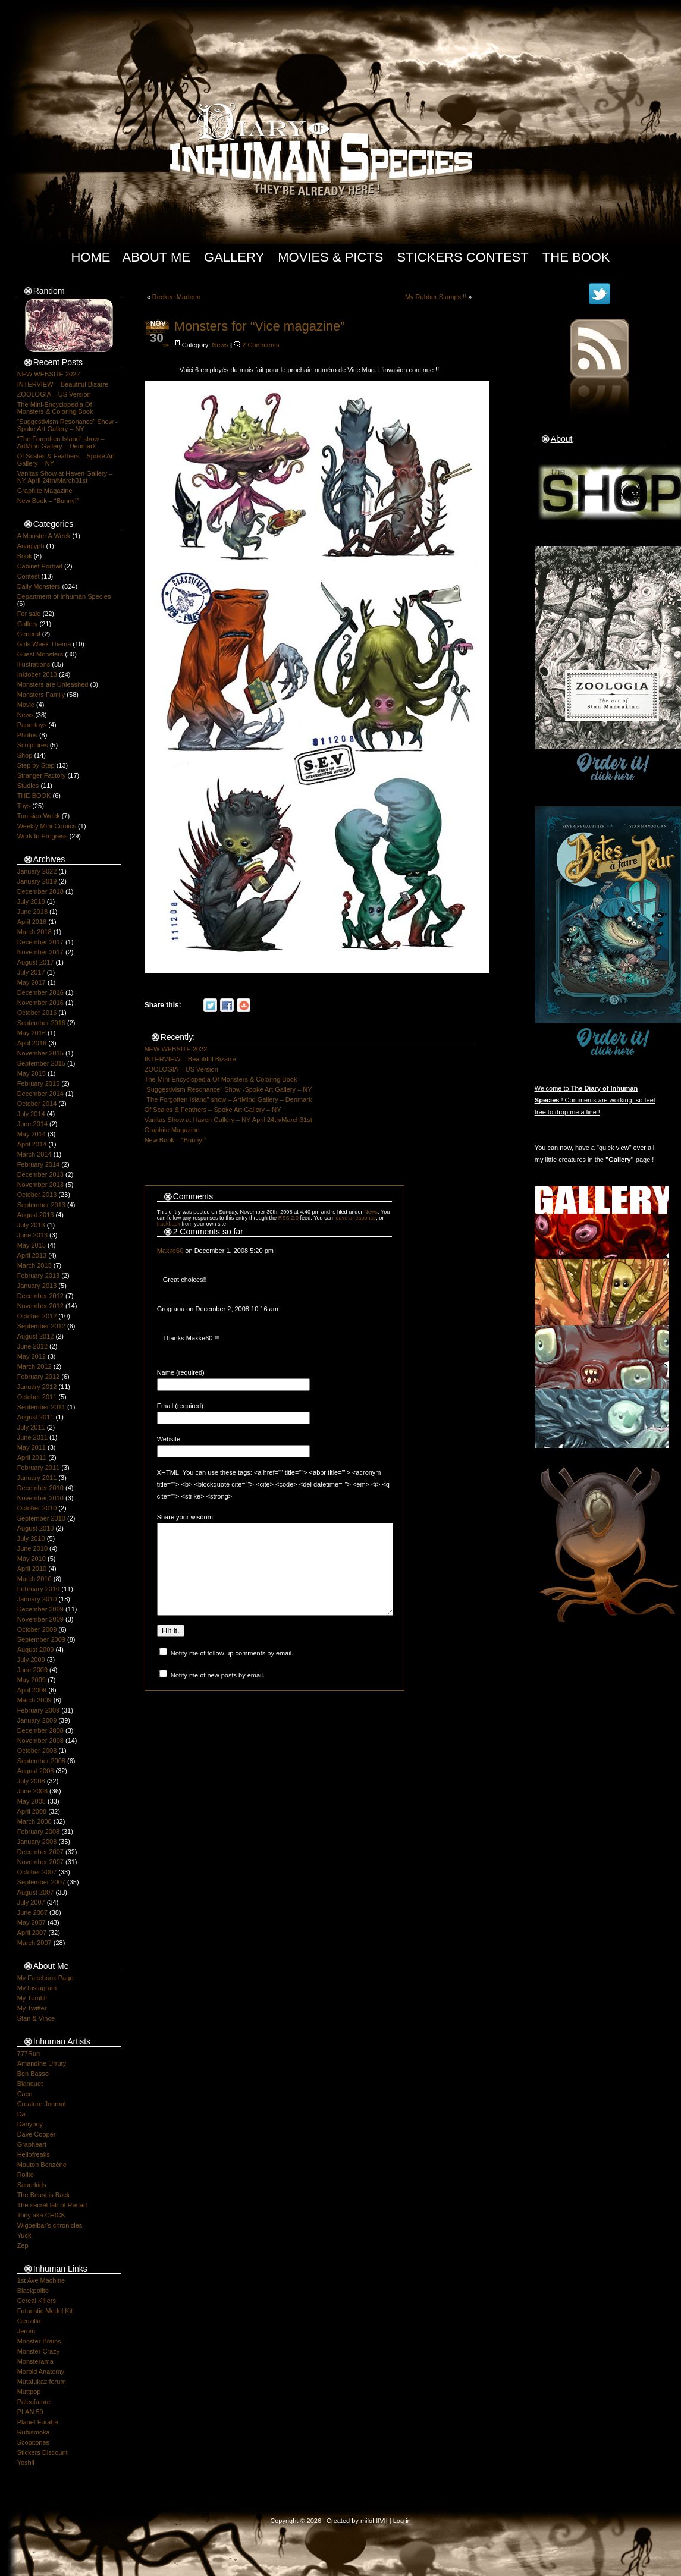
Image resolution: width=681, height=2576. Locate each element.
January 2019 (37, 881)
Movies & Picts (330, 257)
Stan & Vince (36, 2018)
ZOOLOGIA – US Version (54, 394)
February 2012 (38, 1376)
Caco (25, 2093)
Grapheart (32, 2144)
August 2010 (35, 1528)
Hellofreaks (33, 2154)
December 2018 (40, 891)
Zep (23, 2245)
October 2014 (37, 1103)
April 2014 (32, 1144)
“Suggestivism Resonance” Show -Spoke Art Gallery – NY (67, 425)
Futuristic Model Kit (45, 2310)
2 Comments (260, 344)
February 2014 (38, 1164)
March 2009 (34, 1700)
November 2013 (40, 1184)
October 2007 (37, 1872)
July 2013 (31, 1225)
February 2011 (38, 1467)
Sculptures (32, 745)
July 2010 (31, 1538)
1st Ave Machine (41, 2280)
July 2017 (31, 972)
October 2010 (37, 1508)
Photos (27, 735)
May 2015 (31, 1073)
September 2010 (41, 1518)
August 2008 (35, 1770)
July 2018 (31, 901)
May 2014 (31, 1134)
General (28, 633)
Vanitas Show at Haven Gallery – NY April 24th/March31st (65, 477)
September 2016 (41, 1022)
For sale (29, 613)
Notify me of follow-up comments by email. (232, 1671)
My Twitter (32, 2008)
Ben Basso (33, 2073)
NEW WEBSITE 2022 (48, 374)
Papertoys (32, 724)
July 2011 (31, 1427)
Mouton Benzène (42, 2164)
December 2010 (40, 1487)
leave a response (355, 1218)
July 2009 (31, 1659)
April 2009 (32, 1690)
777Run (28, 2053)
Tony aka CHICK (41, 2215)
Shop (25, 755)
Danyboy (30, 2124)
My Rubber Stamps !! (435, 296)
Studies (28, 785)
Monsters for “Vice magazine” (259, 326)
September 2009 (41, 1639)
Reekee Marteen (176, 296)
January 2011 (37, 1477)
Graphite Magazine (45, 490)
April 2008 (32, 1811)
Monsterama (35, 2361)
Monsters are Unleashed (53, 684)
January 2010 (37, 1599)
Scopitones (33, 2442)
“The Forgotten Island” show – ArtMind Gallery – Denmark (61, 442)
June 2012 (32, 1346)
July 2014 (31, 1113)
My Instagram (37, 1987)
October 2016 (37, 1012)
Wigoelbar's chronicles (50, 2225)
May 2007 (31, 1922)
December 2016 (40, 992)
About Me (156, 257)
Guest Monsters (40, 654)
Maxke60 (170, 1250)
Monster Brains (39, 2341)
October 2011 (37, 1396)
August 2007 (35, 1892)
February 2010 (38, 1588)
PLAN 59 (30, 2411)
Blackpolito (33, 2290)
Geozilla (29, 2320)
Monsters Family (41, 694)
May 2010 (31, 1558)
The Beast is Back (43, 2194)
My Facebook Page (45, 1977)
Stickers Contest (463, 257)
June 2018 (32, 911)
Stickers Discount (42, 2452)
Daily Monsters (39, 586)
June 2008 (32, 1791)
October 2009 (37, 1629)
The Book (576, 257)
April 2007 (32, 1932)
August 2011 (35, 1417)
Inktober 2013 (37, 674)
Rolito (25, 2174)
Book (24, 556)
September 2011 (41, 1406)
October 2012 (37, 1316)
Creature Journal (41, 2103)
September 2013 (41, 1204)
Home (90, 257)
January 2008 (37, 1841)
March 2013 (34, 1265)
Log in (402, 2520)
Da (21, 2114)
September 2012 (41, 1326)
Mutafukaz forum (41, 2381)
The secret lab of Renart (52, 2205)
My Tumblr (32, 1998)
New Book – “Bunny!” (48, 500)
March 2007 (34, 1942)
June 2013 (32, 1235)
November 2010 (40, 1497)
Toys (24, 805)
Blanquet (30, 2083)
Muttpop (29, 2391)
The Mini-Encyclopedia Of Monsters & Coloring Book (55, 408)
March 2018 (34, 931)
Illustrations (34, 664)
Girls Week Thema (44, 644)
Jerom (26, 2331)
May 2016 (31, 1032)
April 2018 (32, 921)
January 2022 (37, 871)
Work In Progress (42, 836)
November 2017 (40, 952)
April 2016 (32, 1043)
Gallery (234, 257)
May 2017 (31, 982)
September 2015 (41, 1063)
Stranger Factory (41, 775)
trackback (168, 1224)
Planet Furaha (37, 2422)
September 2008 (41, 1760)
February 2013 (38, 1275)
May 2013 (31, 1245)
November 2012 (40, 1305)
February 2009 (38, 1710)
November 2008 (40, 1740)
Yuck (24, 2235)
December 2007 (40, 1851)
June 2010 (32, 1548)
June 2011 (32, 1437)
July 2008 (31, 1781)
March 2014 (34, 1154)
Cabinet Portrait (39, 566)
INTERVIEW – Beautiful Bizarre (63, 384)
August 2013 (35, 1214)
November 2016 (40, 1002)
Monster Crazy (38, 2351)
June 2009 (32, 1669)
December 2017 (40, 941)
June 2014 (32, 1123)
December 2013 (40, 1174)
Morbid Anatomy (40, 2371)
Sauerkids (31, 2184)
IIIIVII (380, 2520)
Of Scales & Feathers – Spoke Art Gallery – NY (213, 1109)
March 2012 (34, 1366)
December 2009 (40, 1609)
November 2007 (40, 1861)
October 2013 (37, 1194)
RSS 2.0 (288, 1218)
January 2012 (37, 1386)
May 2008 (31, 1801)
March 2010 (34, 1578)
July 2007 (31, 1902)
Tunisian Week (38, 815)
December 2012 (40, 1295)
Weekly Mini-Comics (46, 826)
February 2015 (38, 1083)
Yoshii (25, 2462)
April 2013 (32, 1255)
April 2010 (32, 1568)
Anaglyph (31, 545)
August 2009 (35, 1649)
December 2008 (40, 1730)
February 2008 (38, 1831)
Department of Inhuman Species (64, 596)
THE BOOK (34, 795)
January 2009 (37, 1720)
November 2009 (40, 1619)
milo (366, 2520)
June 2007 (32, 1912)
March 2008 (34, 1821)
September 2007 (41, 1882)
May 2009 (31, 1679)
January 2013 (37, 1285)
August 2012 (35, 1336)
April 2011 (32, 1457)
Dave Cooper (36, 2134)
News (25, 714)
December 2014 (40, 1093)
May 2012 (31, 1356)
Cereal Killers (36, 2300)
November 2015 (40, 1053)
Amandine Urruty (42, 2063)
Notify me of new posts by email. (218, 1693)
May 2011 (31, 1447)
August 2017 (35, 962)
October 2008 (37, 1750)
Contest (28, 576)
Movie (25, 704)
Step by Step (36, 765)
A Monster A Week (44, 535)
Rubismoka (33, 2432)
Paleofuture (34, 2401)
